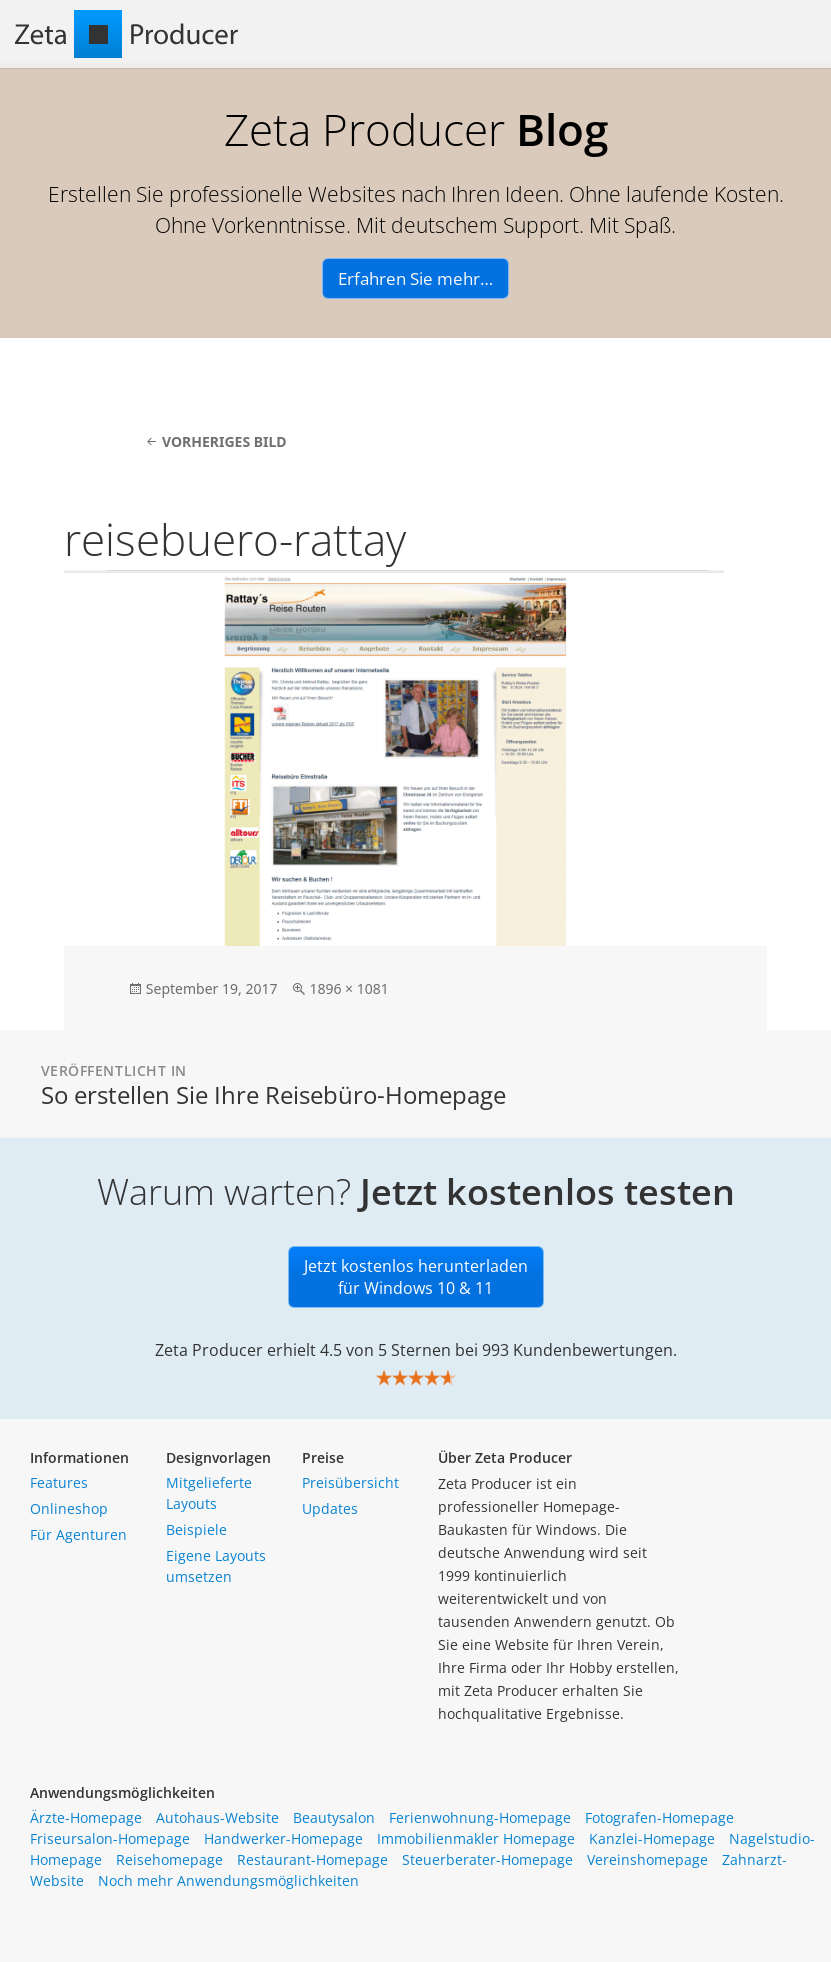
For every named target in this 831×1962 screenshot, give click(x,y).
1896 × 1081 (348, 988)
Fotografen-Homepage (659, 1817)
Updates (330, 1508)
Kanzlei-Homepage (652, 1838)
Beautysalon (334, 1817)
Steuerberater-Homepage (487, 1859)
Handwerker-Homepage (283, 1838)
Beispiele (196, 1529)
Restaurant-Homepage (312, 1859)
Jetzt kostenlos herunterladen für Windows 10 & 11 (416, 1277)
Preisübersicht (350, 1482)
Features (59, 1482)
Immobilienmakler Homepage (476, 1838)
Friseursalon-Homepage (110, 1838)
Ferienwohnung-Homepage (480, 1817)
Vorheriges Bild (224, 441)
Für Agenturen (78, 1534)
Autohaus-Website (217, 1817)
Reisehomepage (169, 1859)
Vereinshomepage (647, 1859)
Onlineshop (69, 1508)
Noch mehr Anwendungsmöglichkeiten (228, 1880)
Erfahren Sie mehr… (415, 278)
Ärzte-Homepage (86, 1817)
